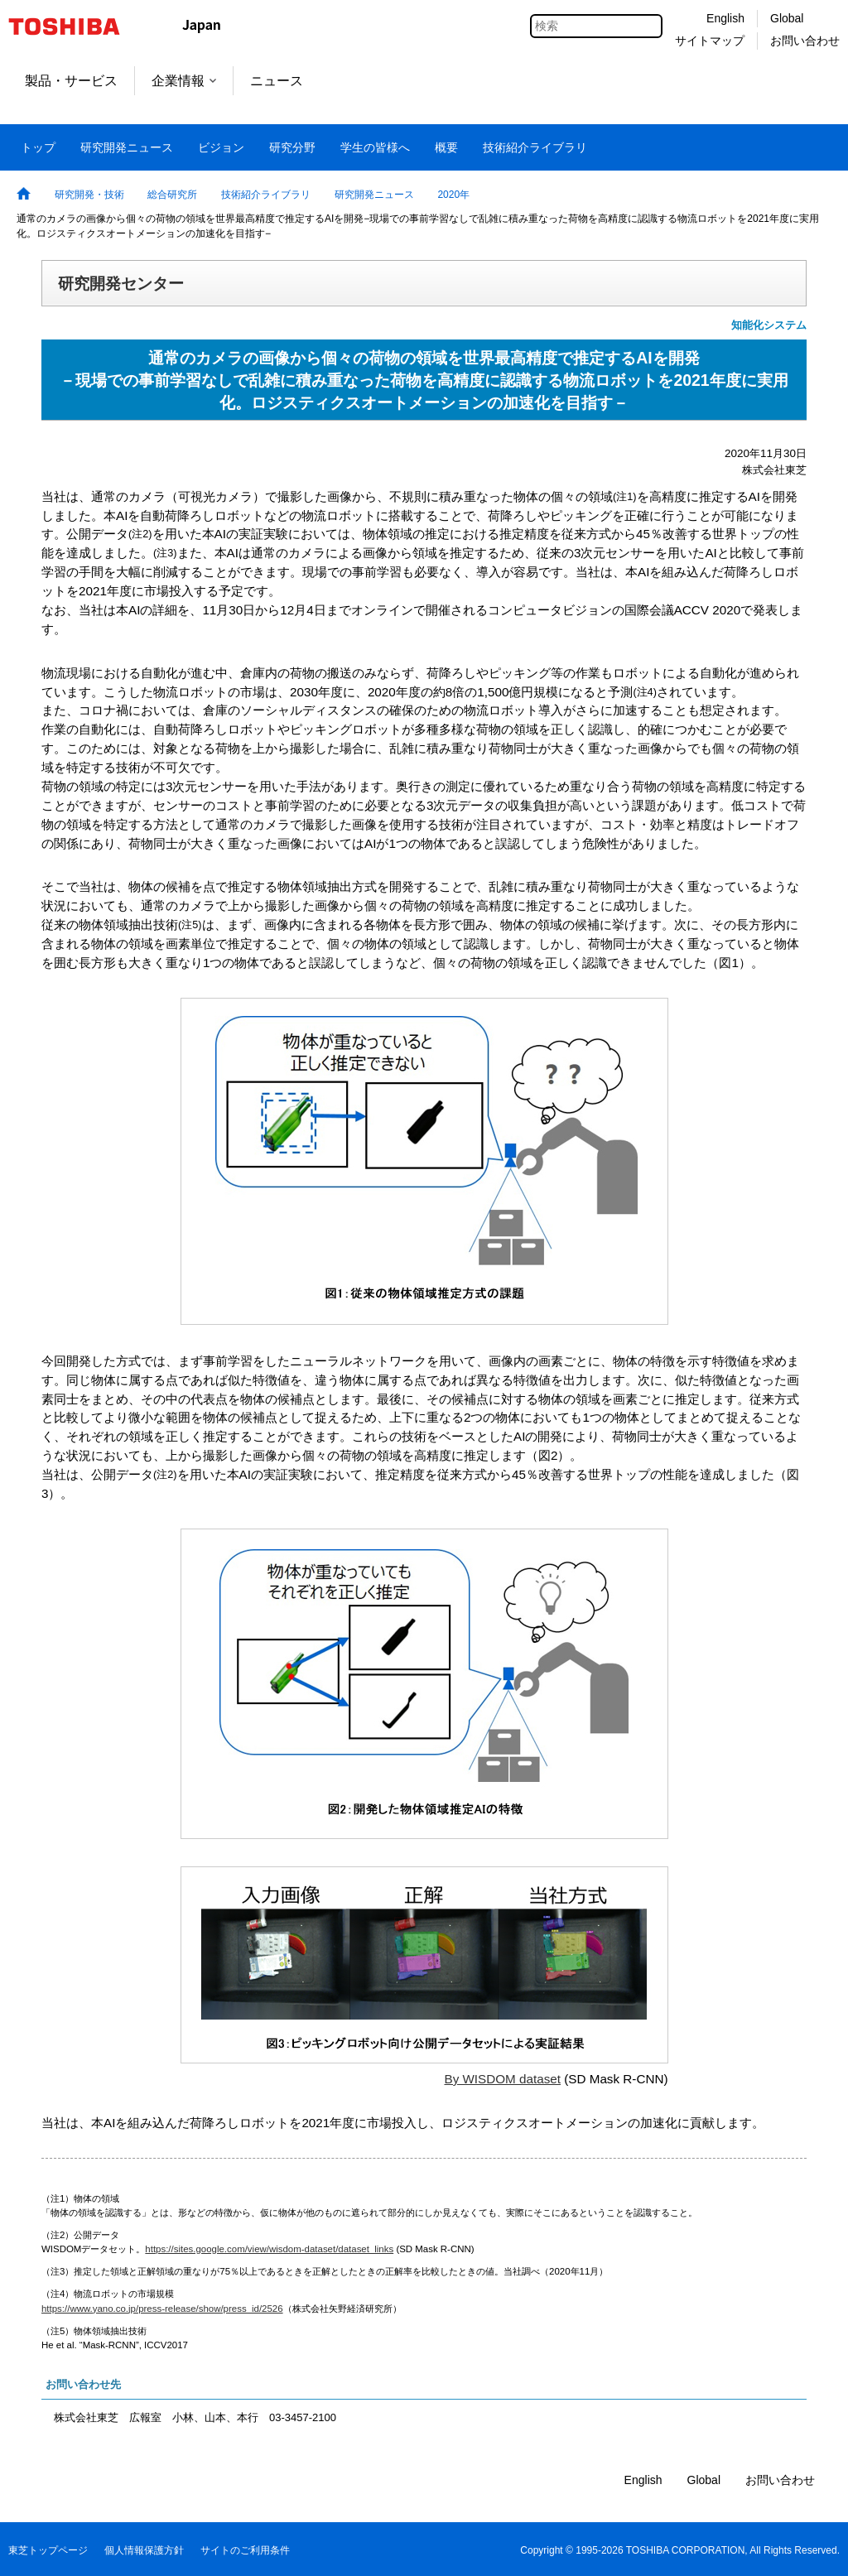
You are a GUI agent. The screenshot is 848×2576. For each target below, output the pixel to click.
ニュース (276, 81)
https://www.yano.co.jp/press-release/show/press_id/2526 (162, 2309)
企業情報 (184, 81)
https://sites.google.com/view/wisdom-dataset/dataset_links (269, 2249)
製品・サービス (71, 81)
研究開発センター (121, 283)
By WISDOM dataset (502, 2079)
